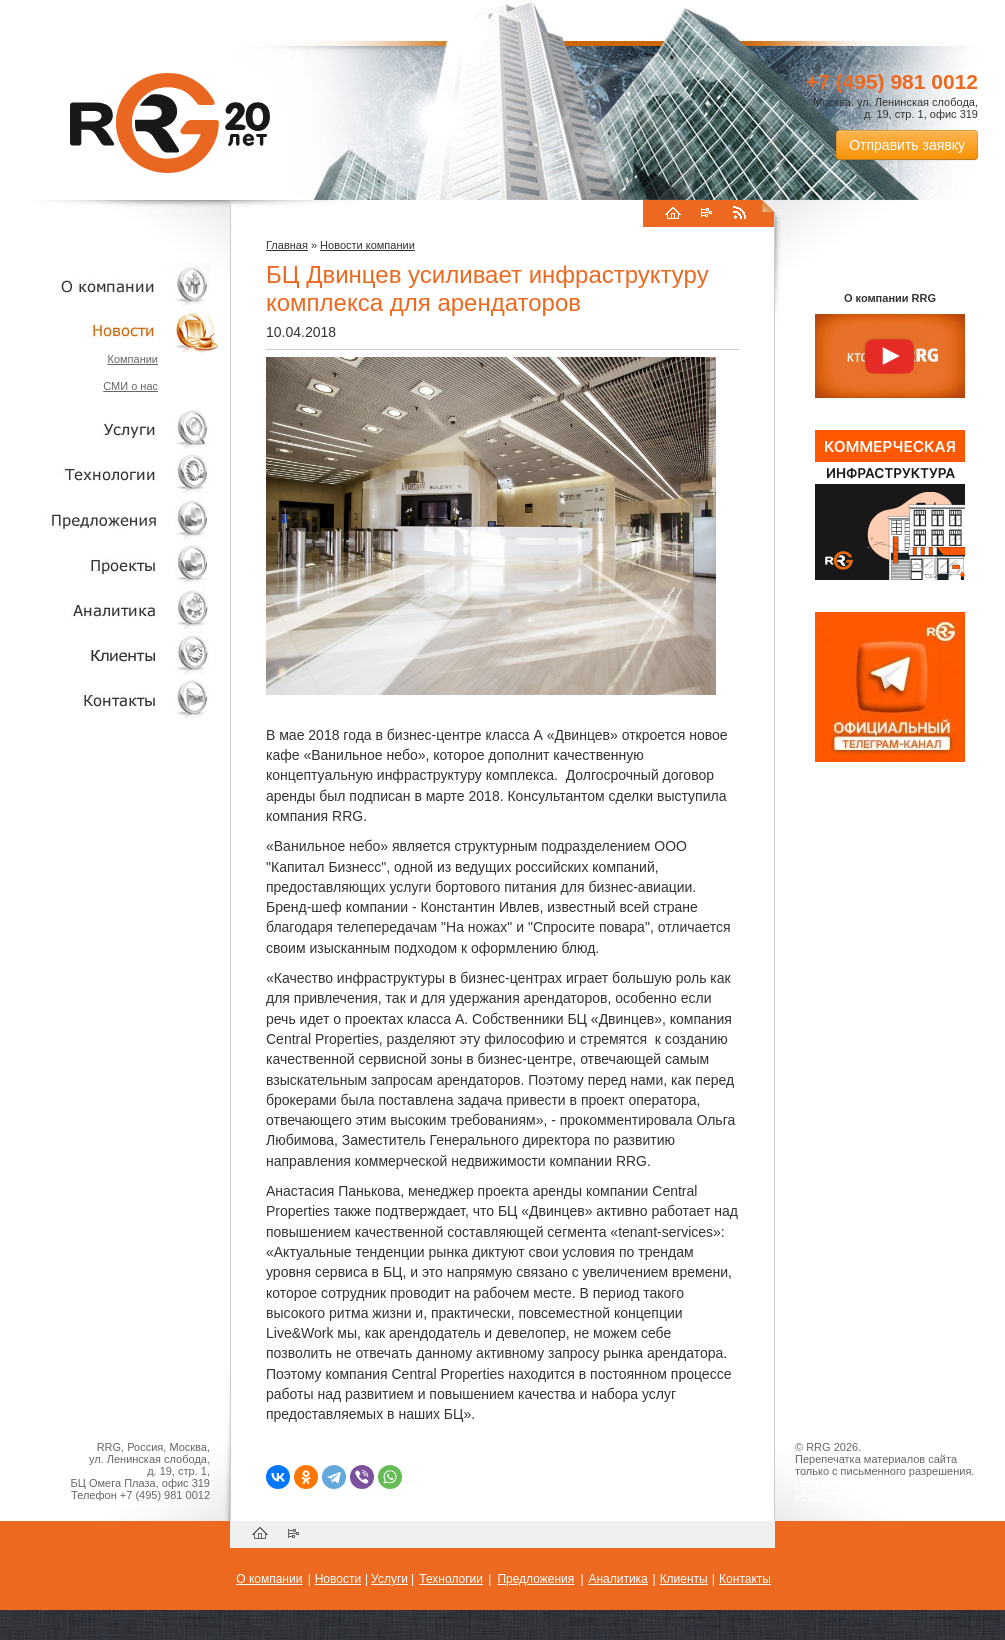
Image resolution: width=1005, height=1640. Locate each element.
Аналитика (110, 609)
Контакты (110, 699)
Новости (115, 330)
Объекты (110, 519)
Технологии (110, 474)
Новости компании (367, 245)
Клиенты (110, 654)
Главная (287, 245)
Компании (132, 359)
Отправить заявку (907, 145)
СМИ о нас (130, 386)
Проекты (110, 564)
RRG (170, 123)
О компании (110, 285)
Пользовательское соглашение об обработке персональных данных (882, 1489)
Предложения (535, 1579)
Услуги (110, 429)
